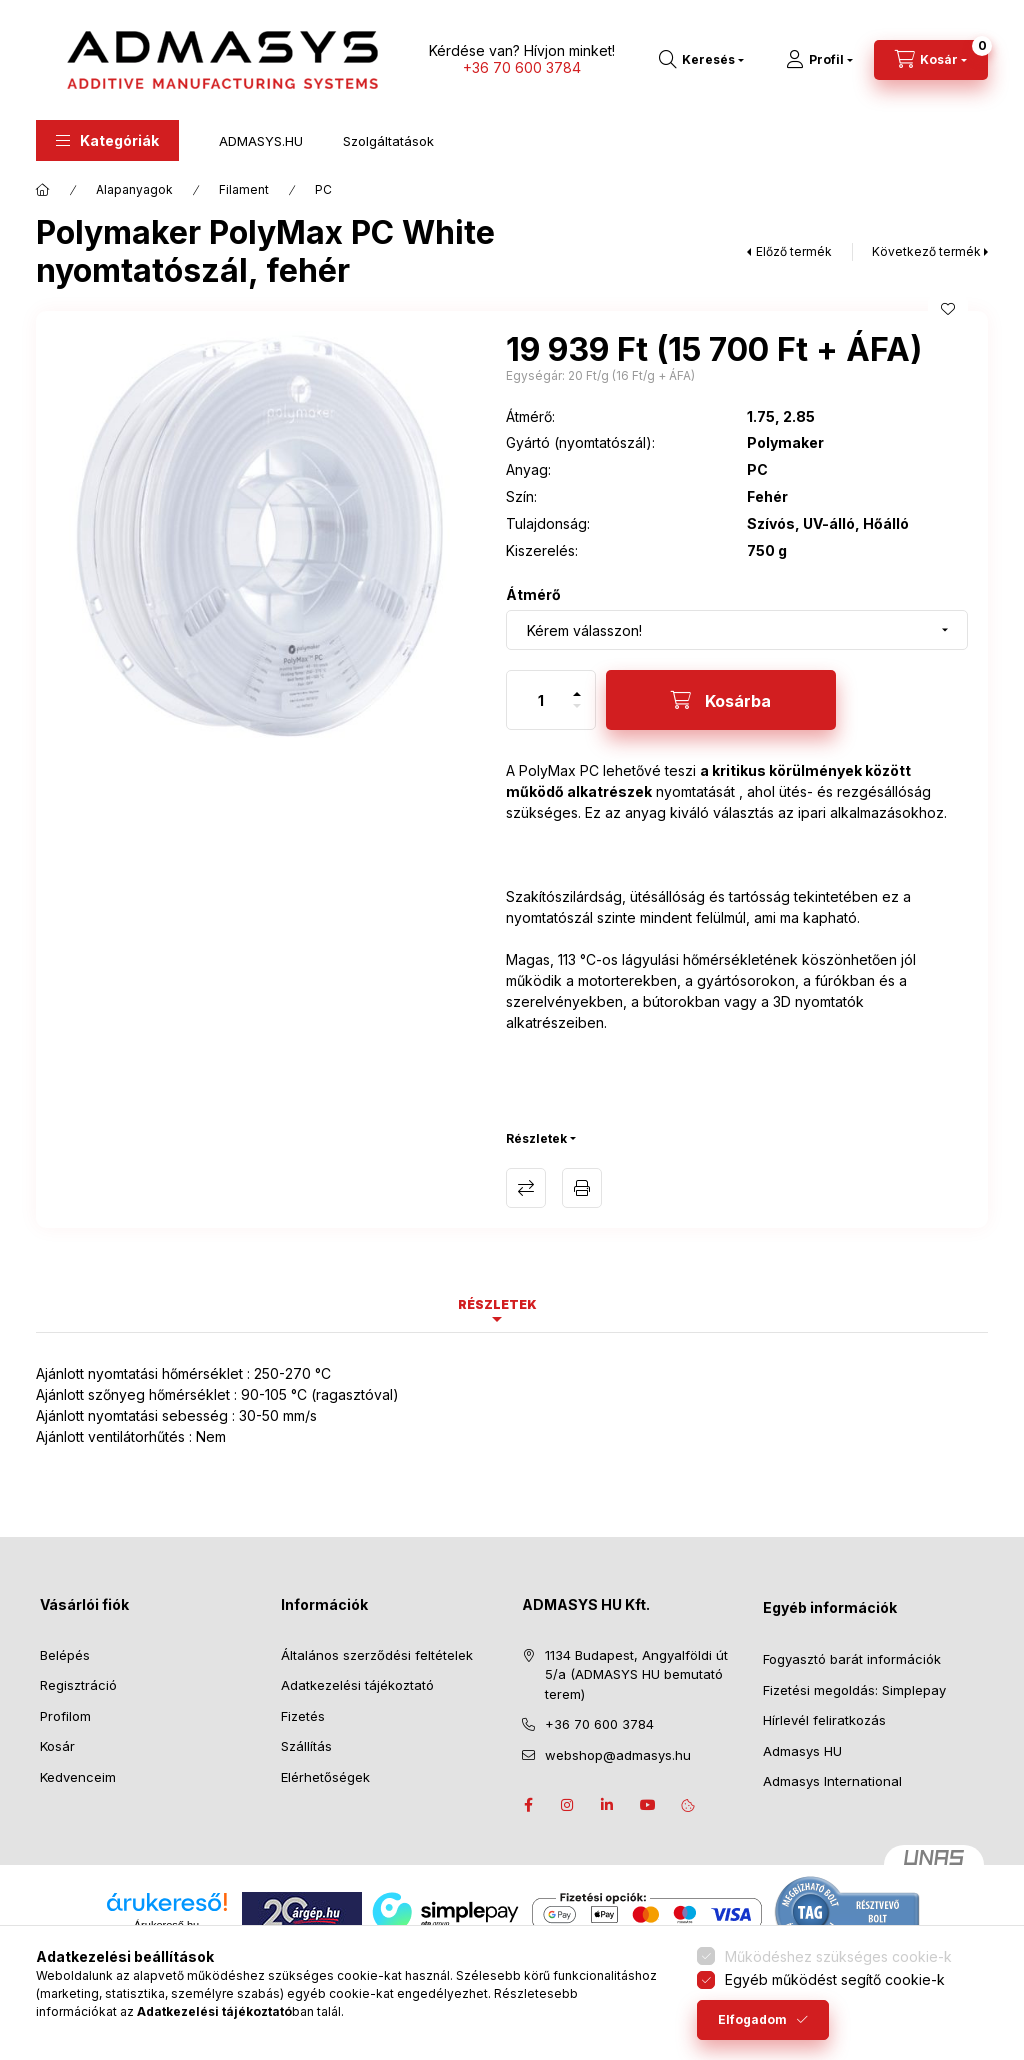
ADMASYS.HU (261, 141)
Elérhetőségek (325, 1777)
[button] (107, 140)
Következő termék (926, 251)
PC (323, 189)
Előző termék (794, 251)
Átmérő (533, 594)
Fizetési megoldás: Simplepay (854, 1690)
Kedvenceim (78, 1777)
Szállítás (306, 1746)
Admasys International (832, 1781)
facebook (528, 1805)
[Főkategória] (43, 190)
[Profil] (819, 60)
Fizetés (303, 1716)
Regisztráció (78, 1685)
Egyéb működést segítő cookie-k (835, 1979)
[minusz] (577, 714)
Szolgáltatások (388, 141)
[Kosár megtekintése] (931, 60)
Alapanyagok (134, 189)
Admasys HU (802, 1751)
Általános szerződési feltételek (377, 1655)
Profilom (65, 1716)
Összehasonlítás (526, 1188)
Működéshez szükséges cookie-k (838, 1956)
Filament (244, 189)
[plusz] (577, 685)
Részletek (536, 1138)
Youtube (648, 1805)
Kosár (57, 1746)
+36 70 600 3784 (522, 67)
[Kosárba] (721, 700)
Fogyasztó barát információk (852, 1659)
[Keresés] (701, 60)
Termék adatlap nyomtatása (582, 1188)
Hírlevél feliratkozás (824, 1720)
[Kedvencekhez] (948, 309)
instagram (568, 1805)
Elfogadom (752, 2019)
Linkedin (608, 1805)
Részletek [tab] (497, 1304)
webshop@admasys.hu (618, 1755)
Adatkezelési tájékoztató (357, 1685)
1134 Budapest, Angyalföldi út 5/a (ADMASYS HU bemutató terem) (636, 1674)
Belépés (65, 1655)
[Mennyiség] (541, 700)
